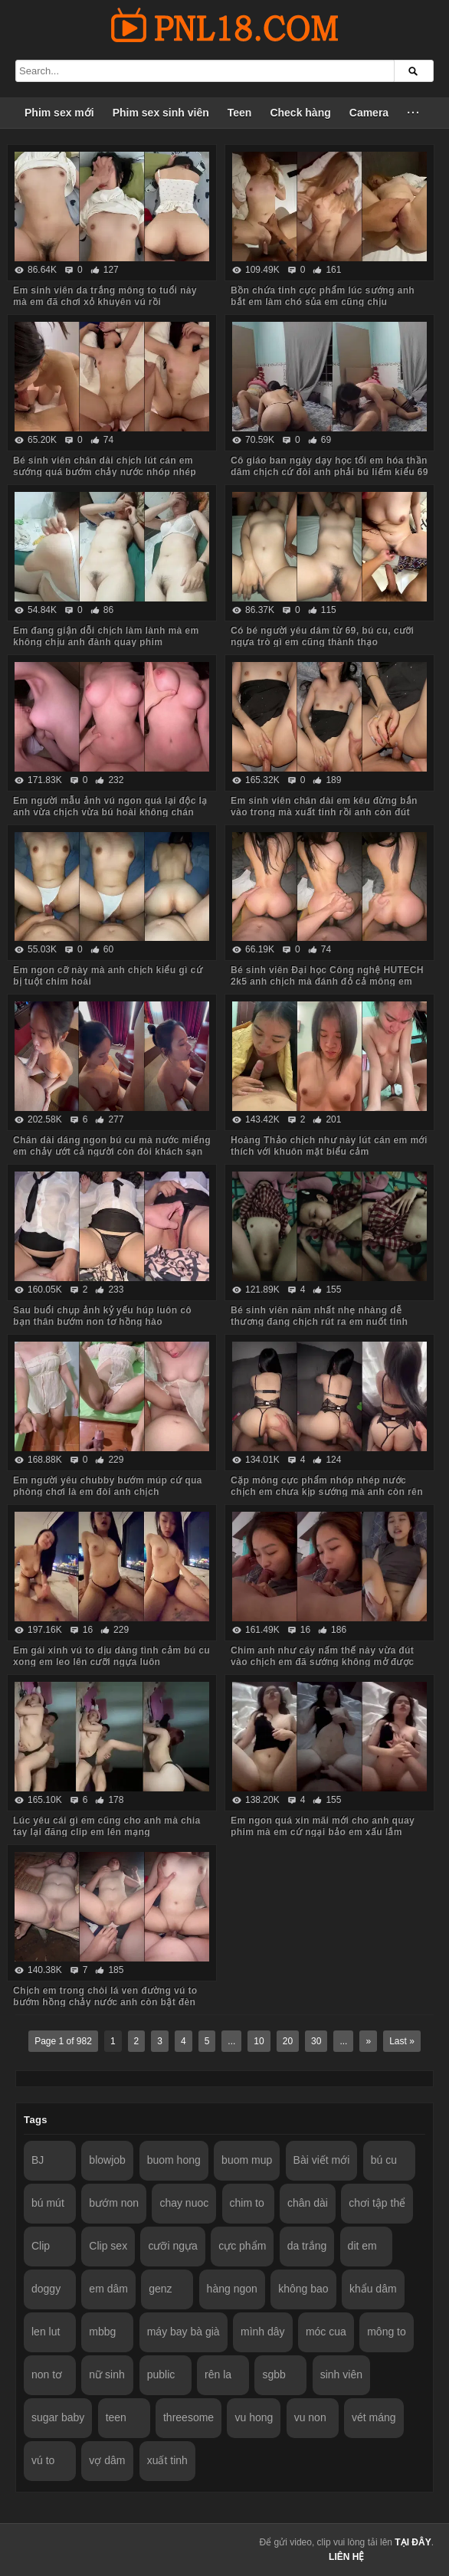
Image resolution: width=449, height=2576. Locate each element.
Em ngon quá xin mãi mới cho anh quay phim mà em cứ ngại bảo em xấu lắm (323, 1826)
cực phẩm (242, 2246)
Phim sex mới (59, 113)
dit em (362, 2246)
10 (259, 2041)
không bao (303, 2289)
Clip (40, 2246)
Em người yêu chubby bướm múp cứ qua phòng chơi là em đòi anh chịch (107, 1486)
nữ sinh (106, 2374)
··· (414, 113)
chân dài (307, 2203)
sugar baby (57, 2417)
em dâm (108, 2289)
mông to (386, 2331)
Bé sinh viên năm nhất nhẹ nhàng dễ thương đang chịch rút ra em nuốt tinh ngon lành (319, 1322)
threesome (188, 2417)
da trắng (307, 2246)
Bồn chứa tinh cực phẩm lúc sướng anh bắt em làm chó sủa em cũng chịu (323, 296)
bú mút (47, 2203)
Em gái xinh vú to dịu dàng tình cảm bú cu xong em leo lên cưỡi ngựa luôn (111, 1656)
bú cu (384, 2160)
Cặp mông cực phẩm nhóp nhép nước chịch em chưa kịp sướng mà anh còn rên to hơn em (327, 1492)
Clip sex (108, 2246)
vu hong (253, 2417)
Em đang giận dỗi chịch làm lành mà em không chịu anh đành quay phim (106, 636)
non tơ (46, 2374)
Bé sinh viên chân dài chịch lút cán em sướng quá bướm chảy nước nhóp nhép (104, 466)
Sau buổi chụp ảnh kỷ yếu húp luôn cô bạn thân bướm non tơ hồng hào (102, 1316)
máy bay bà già (183, 2331)
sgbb (273, 2374)
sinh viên (341, 2374)
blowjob (107, 2160)
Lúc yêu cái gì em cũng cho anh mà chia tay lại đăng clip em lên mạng (107, 1826)
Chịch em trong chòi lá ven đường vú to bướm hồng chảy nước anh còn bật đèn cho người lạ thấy (105, 2002)
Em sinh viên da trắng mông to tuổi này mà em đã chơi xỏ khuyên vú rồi (105, 296)
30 (316, 2041)
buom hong (174, 2160)
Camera (368, 113)
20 (288, 2041)
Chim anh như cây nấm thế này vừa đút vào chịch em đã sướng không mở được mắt (322, 1662)
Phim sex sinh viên (161, 113)
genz (160, 2289)
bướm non (114, 2203)
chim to (247, 2203)
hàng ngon (232, 2289)
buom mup (246, 2160)
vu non (310, 2417)
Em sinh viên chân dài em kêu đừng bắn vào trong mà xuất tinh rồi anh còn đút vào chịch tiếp (324, 812)
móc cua (326, 2331)
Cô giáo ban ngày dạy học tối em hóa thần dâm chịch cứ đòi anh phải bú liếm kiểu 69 (329, 466)
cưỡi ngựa (172, 2246)
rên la (218, 2374)
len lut (45, 2331)
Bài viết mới (321, 2160)
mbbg (102, 2331)
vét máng (374, 2417)
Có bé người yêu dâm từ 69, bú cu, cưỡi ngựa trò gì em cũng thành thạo (322, 636)
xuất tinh (167, 2460)
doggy (46, 2289)
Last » (402, 2041)
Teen (240, 113)
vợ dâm (107, 2460)
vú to (42, 2460)
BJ (37, 2160)
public (161, 2374)
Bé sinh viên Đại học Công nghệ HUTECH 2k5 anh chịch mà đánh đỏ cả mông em (327, 976)
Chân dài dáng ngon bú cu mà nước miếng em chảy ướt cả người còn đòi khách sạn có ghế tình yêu (112, 1151)
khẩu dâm (373, 2289)
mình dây (263, 2331)
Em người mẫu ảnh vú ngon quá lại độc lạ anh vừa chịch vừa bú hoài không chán (110, 806)
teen (116, 2417)
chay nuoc (183, 2203)
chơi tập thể (377, 2203)
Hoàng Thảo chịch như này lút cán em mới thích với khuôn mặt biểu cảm (329, 1146)
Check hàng (300, 113)
